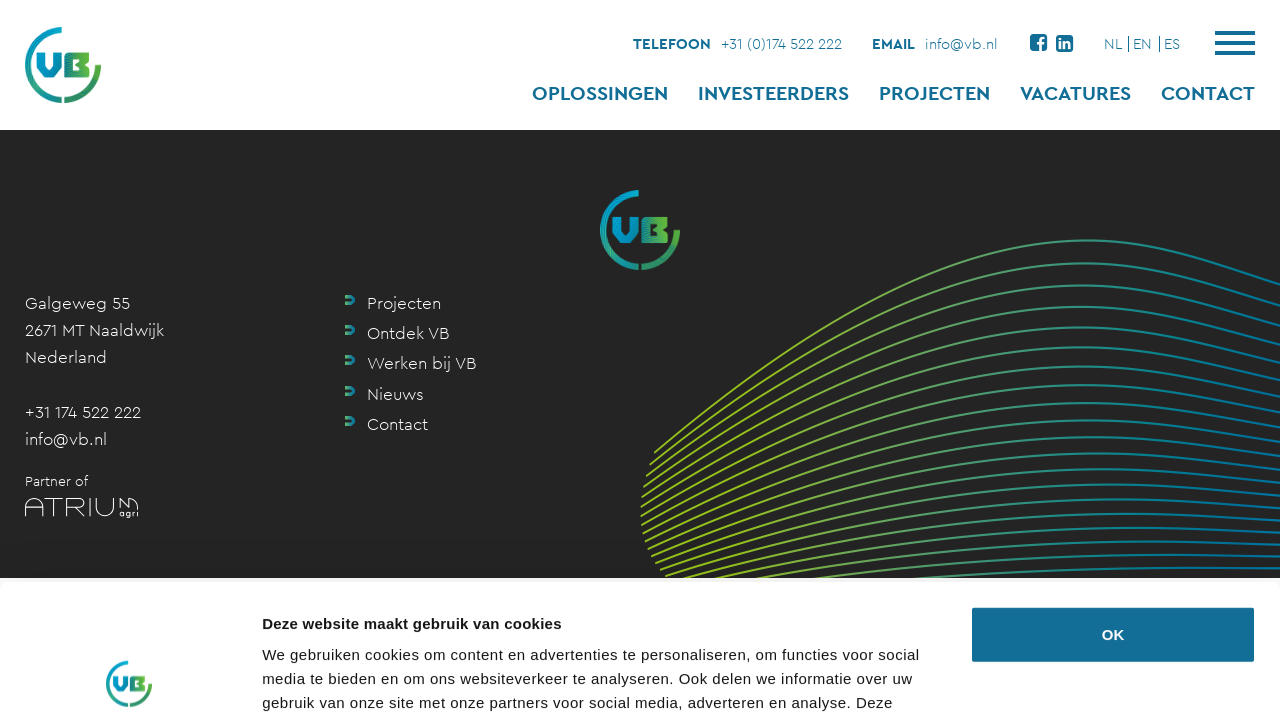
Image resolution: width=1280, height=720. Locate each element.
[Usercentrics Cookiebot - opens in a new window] (129, 681)
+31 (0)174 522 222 (781, 43)
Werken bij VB (421, 363)
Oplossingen (600, 93)
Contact (1208, 93)
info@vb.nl (961, 43)
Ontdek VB (408, 333)
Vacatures (1075, 93)
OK (1113, 509)
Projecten (934, 93)
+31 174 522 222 (83, 412)
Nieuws (395, 394)
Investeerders (773, 93)
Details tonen (309, 680)
